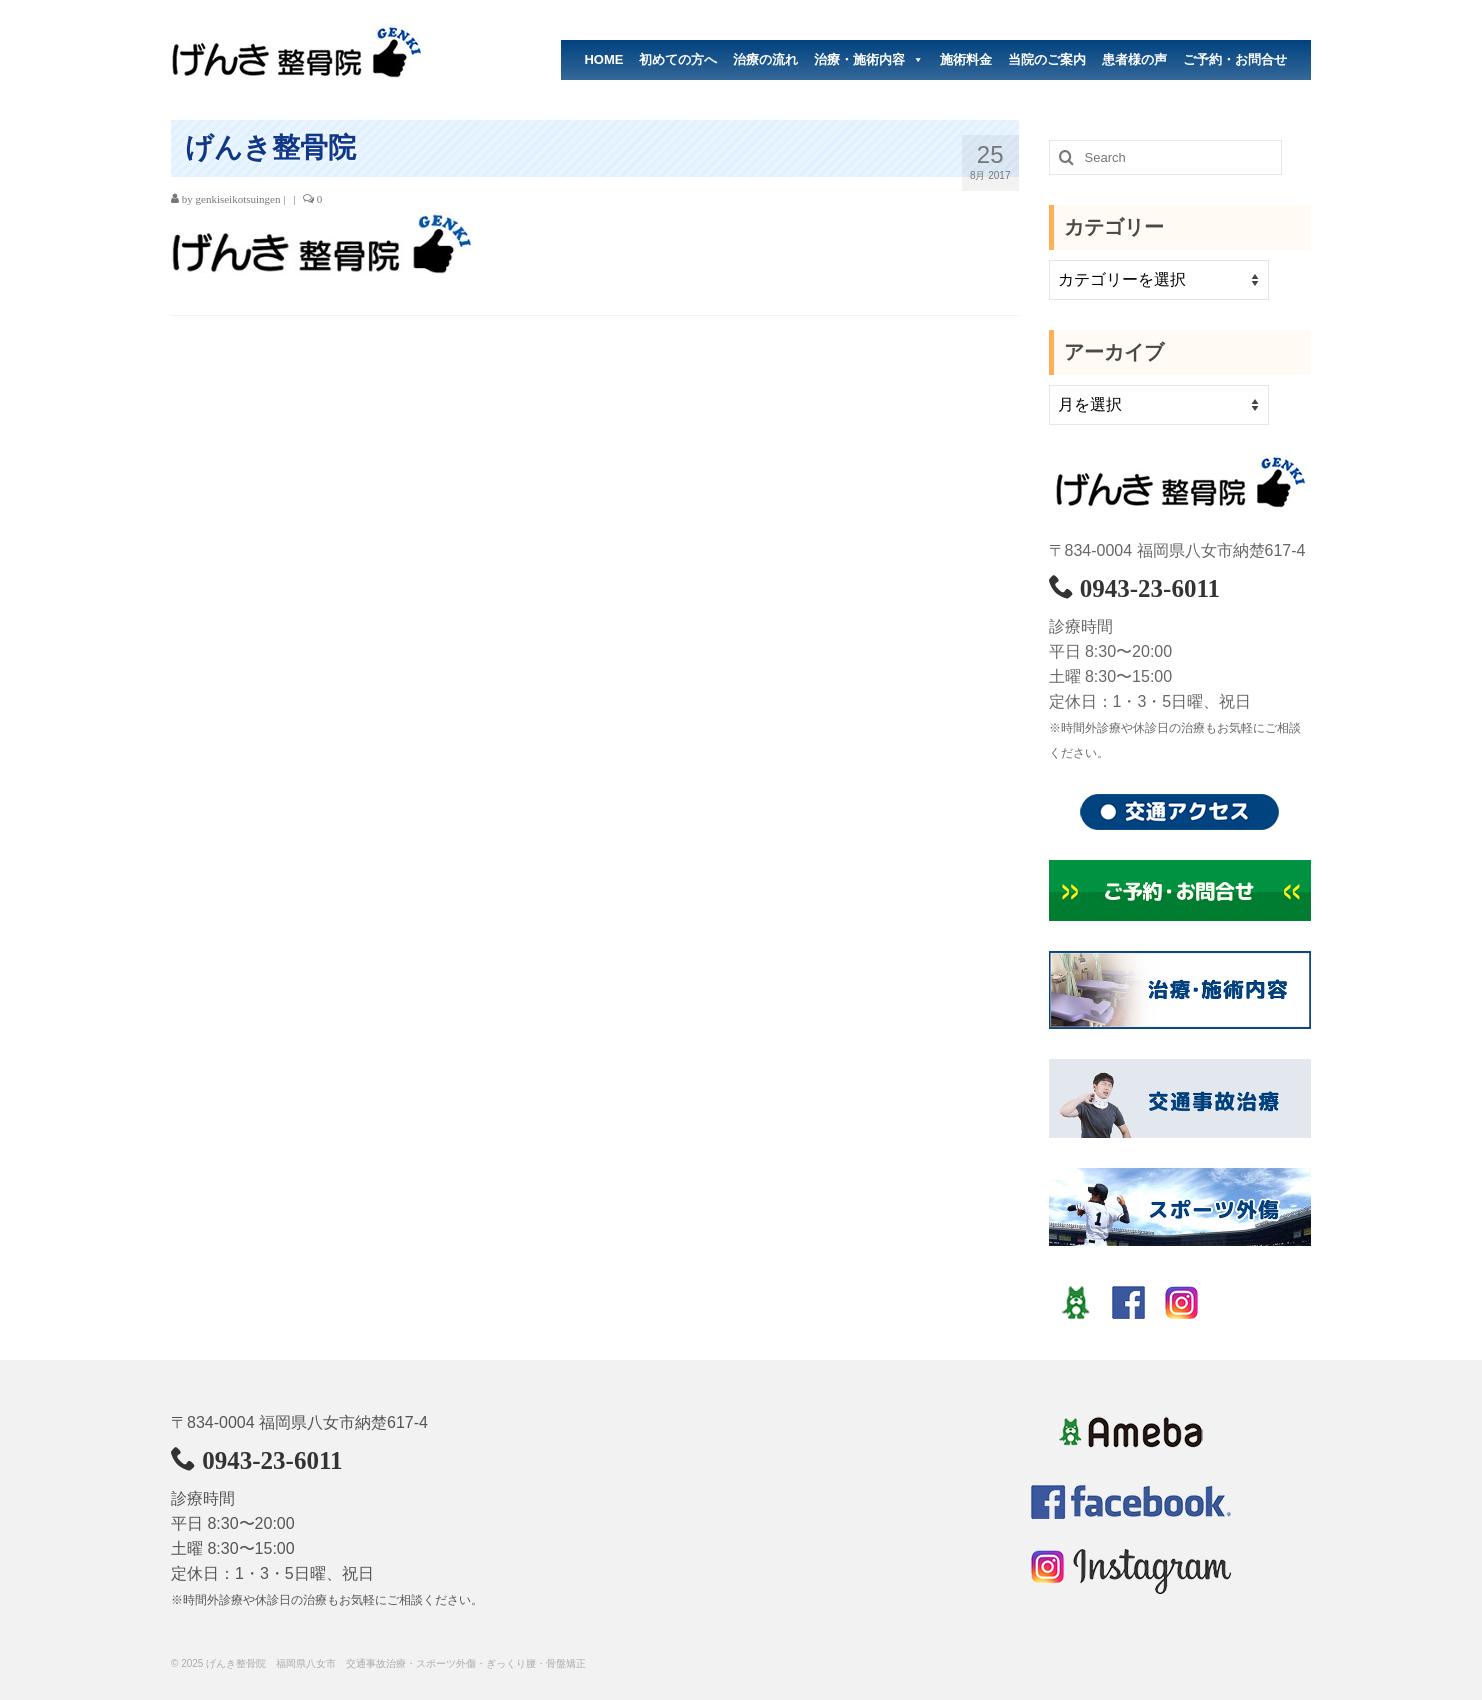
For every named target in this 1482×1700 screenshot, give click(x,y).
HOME (603, 59)
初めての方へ (678, 59)
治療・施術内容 (869, 60)
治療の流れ (765, 59)
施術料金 (966, 59)
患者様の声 (1134, 59)
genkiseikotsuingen (238, 199)
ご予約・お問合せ (1235, 59)
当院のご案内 (1047, 59)
